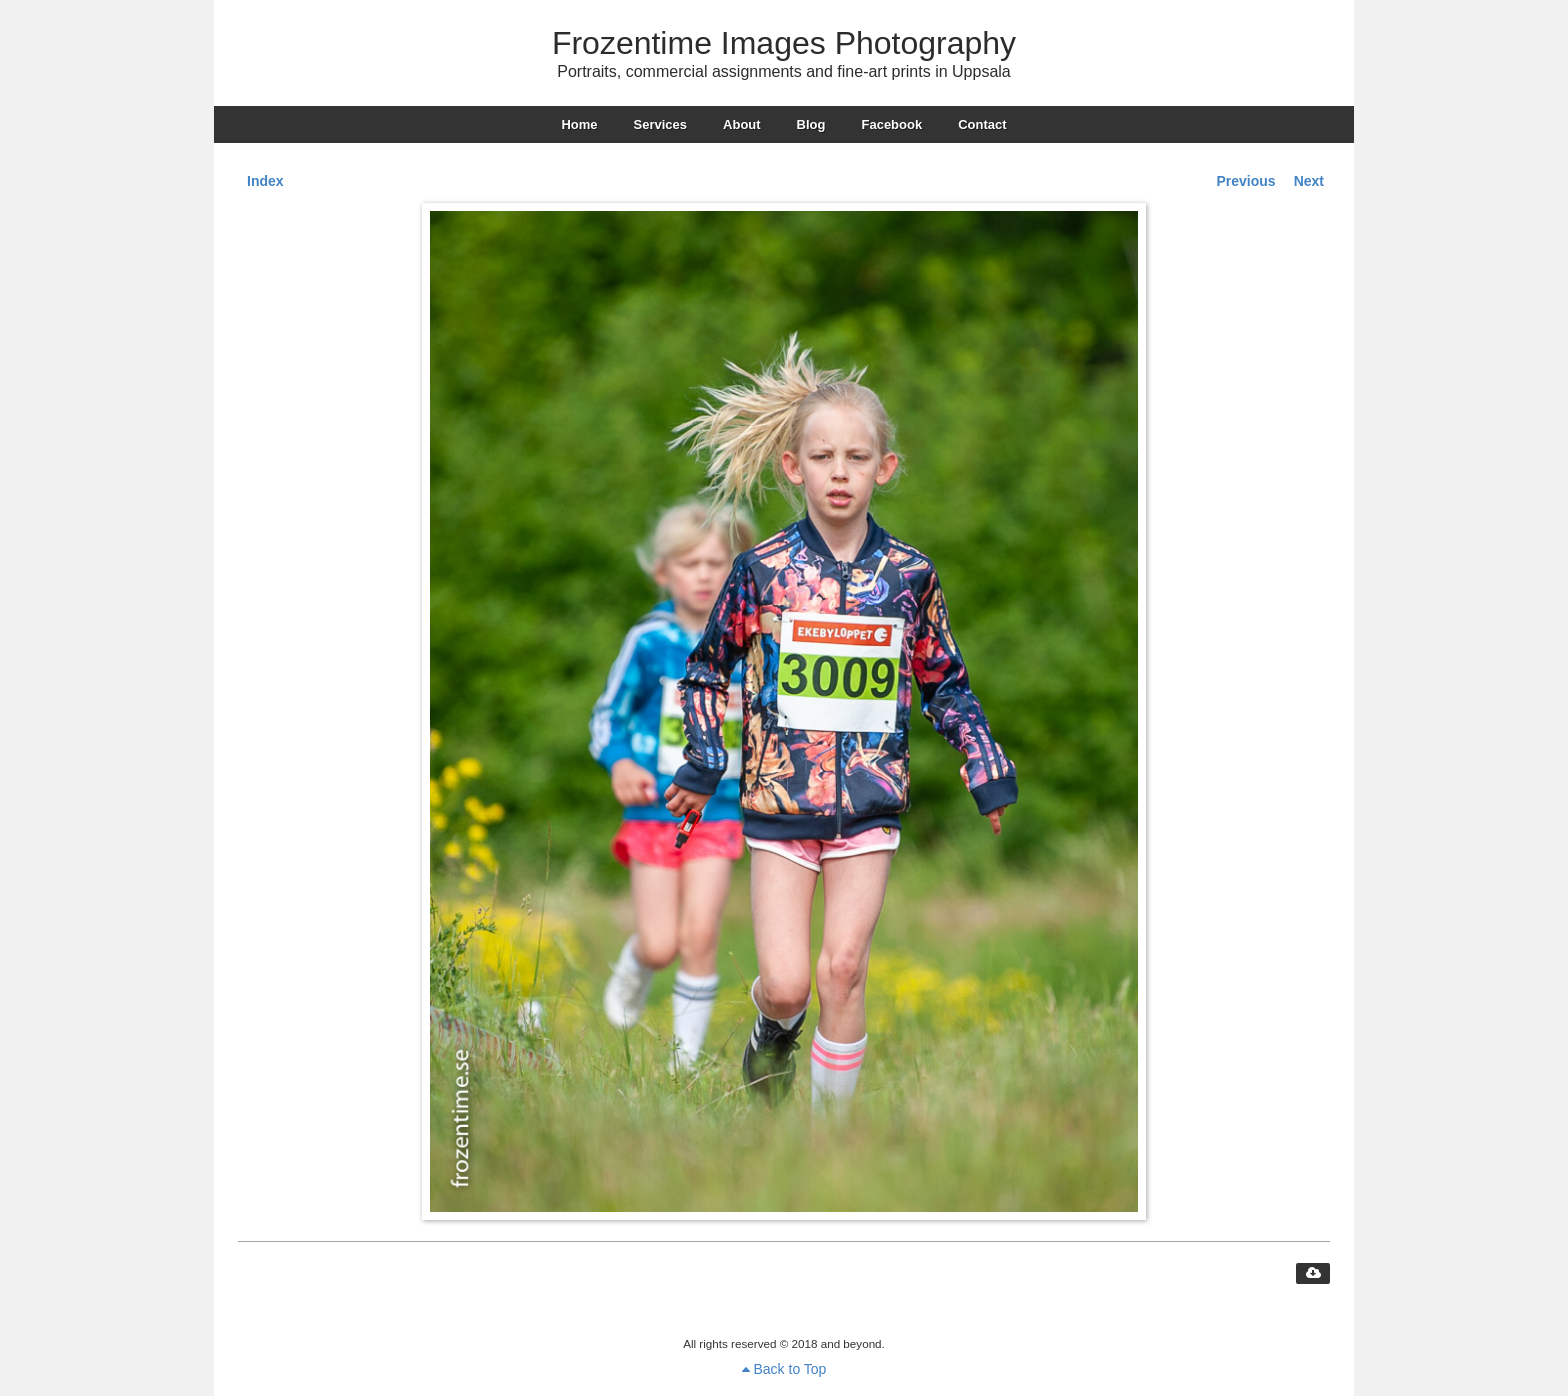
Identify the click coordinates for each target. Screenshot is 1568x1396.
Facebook (891, 124)
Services (661, 124)
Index (265, 181)
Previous (1246, 181)
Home (579, 124)
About (742, 124)
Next (1309, 181)
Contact (982, 124)
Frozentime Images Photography (784, 43)
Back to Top (784, 1369)
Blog (811, 124)
